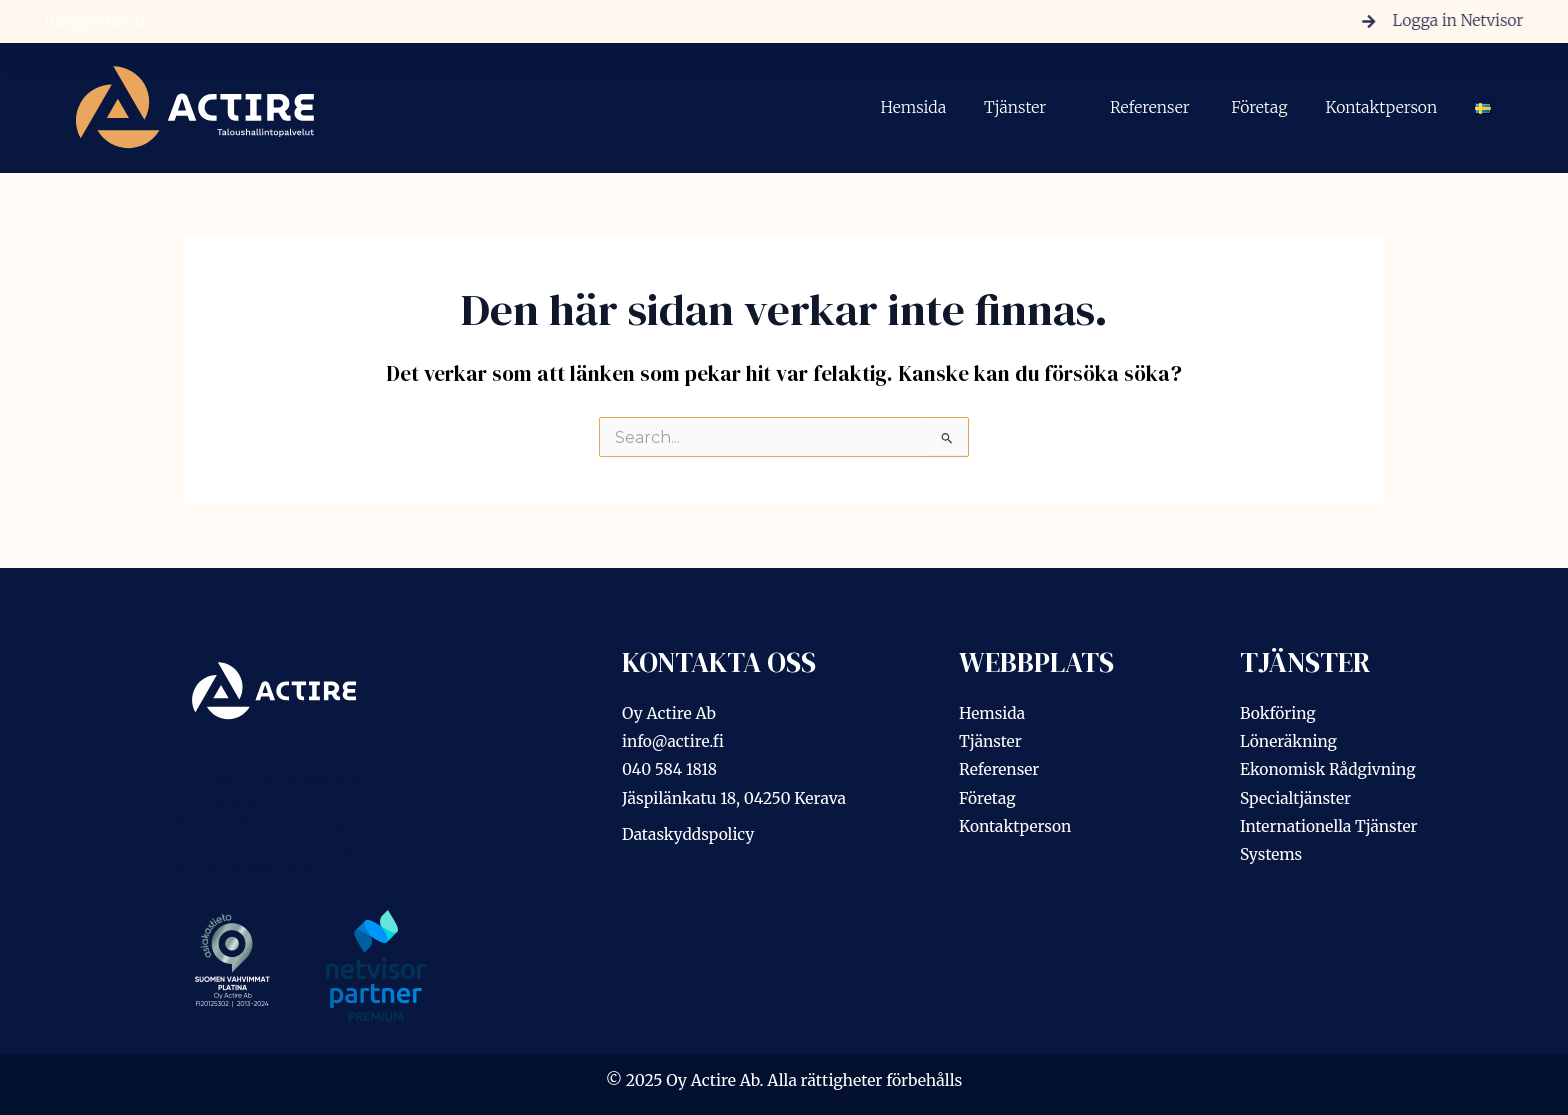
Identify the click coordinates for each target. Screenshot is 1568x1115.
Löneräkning (1289, 741)
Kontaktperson (1381, 107)
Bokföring (1278, 713)
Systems (1271, 854)
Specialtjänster (1296, 798)
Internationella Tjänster (1330, 826)
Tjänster (1028, 108)
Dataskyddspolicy (689, 834)
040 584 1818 (670, 769)
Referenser (1151, 107)
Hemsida (913, 107)
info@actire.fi (89, 21)
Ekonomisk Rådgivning (1329, 769)
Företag (1259, 107)
